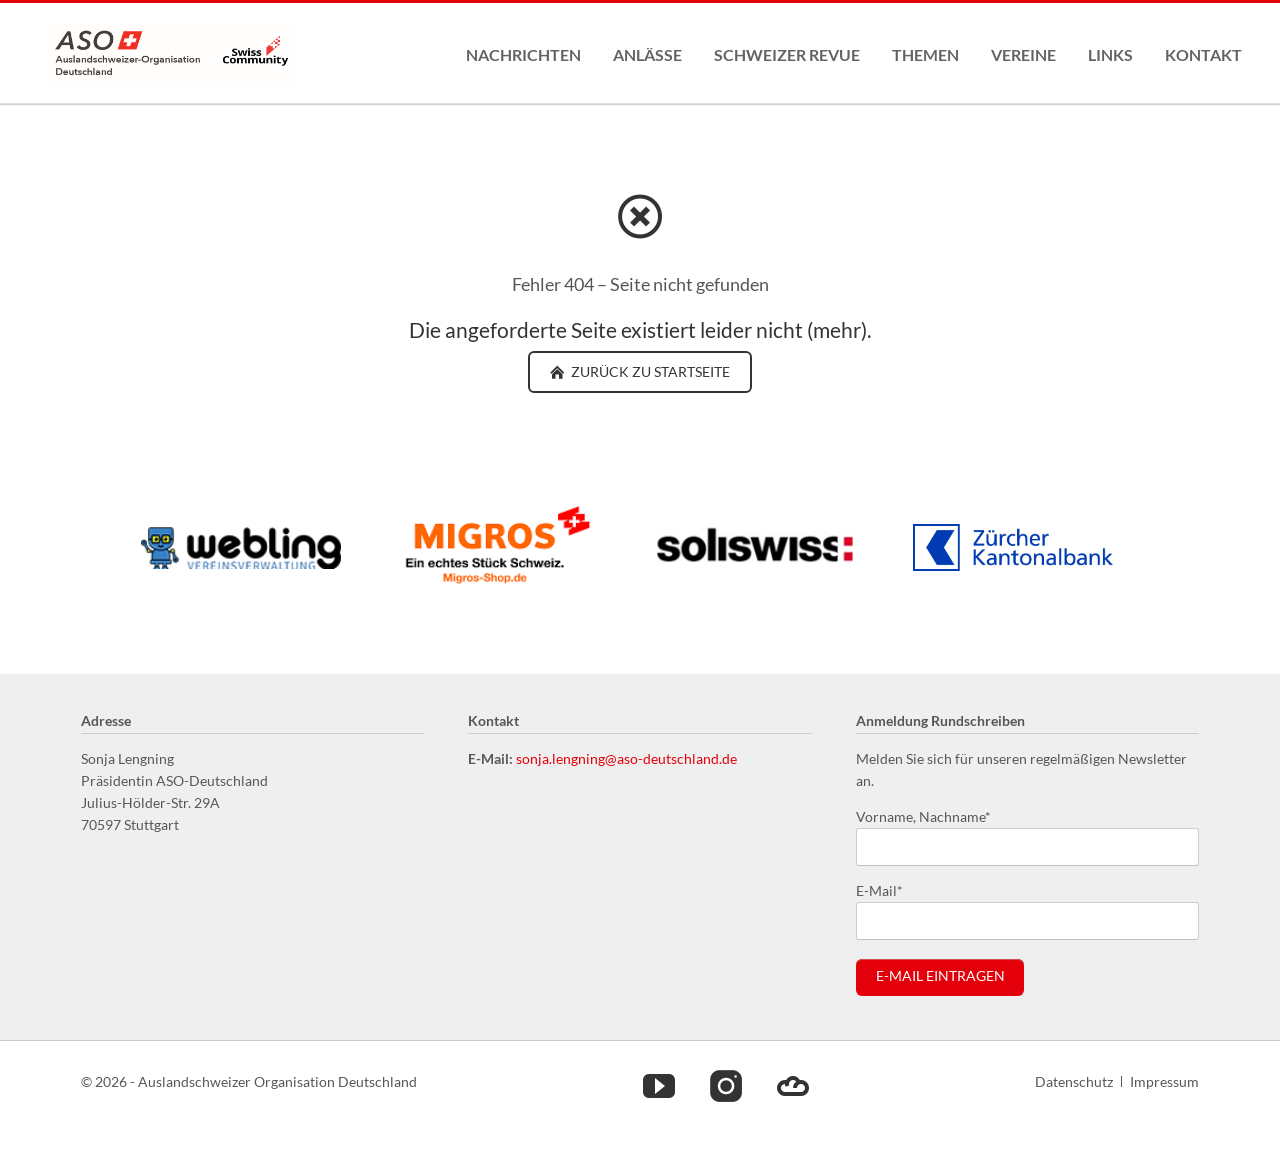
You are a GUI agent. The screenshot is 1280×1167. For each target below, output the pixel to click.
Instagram (726, 1085)
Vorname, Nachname (923, 815)
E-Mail (888, 889)
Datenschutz (1074, 1081)
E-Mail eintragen (940, 976)
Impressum (1164, 1081)
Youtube (659, 1085)
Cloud (793, 1085)
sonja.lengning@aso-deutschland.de (626, 758)
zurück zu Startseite (649, 371)
